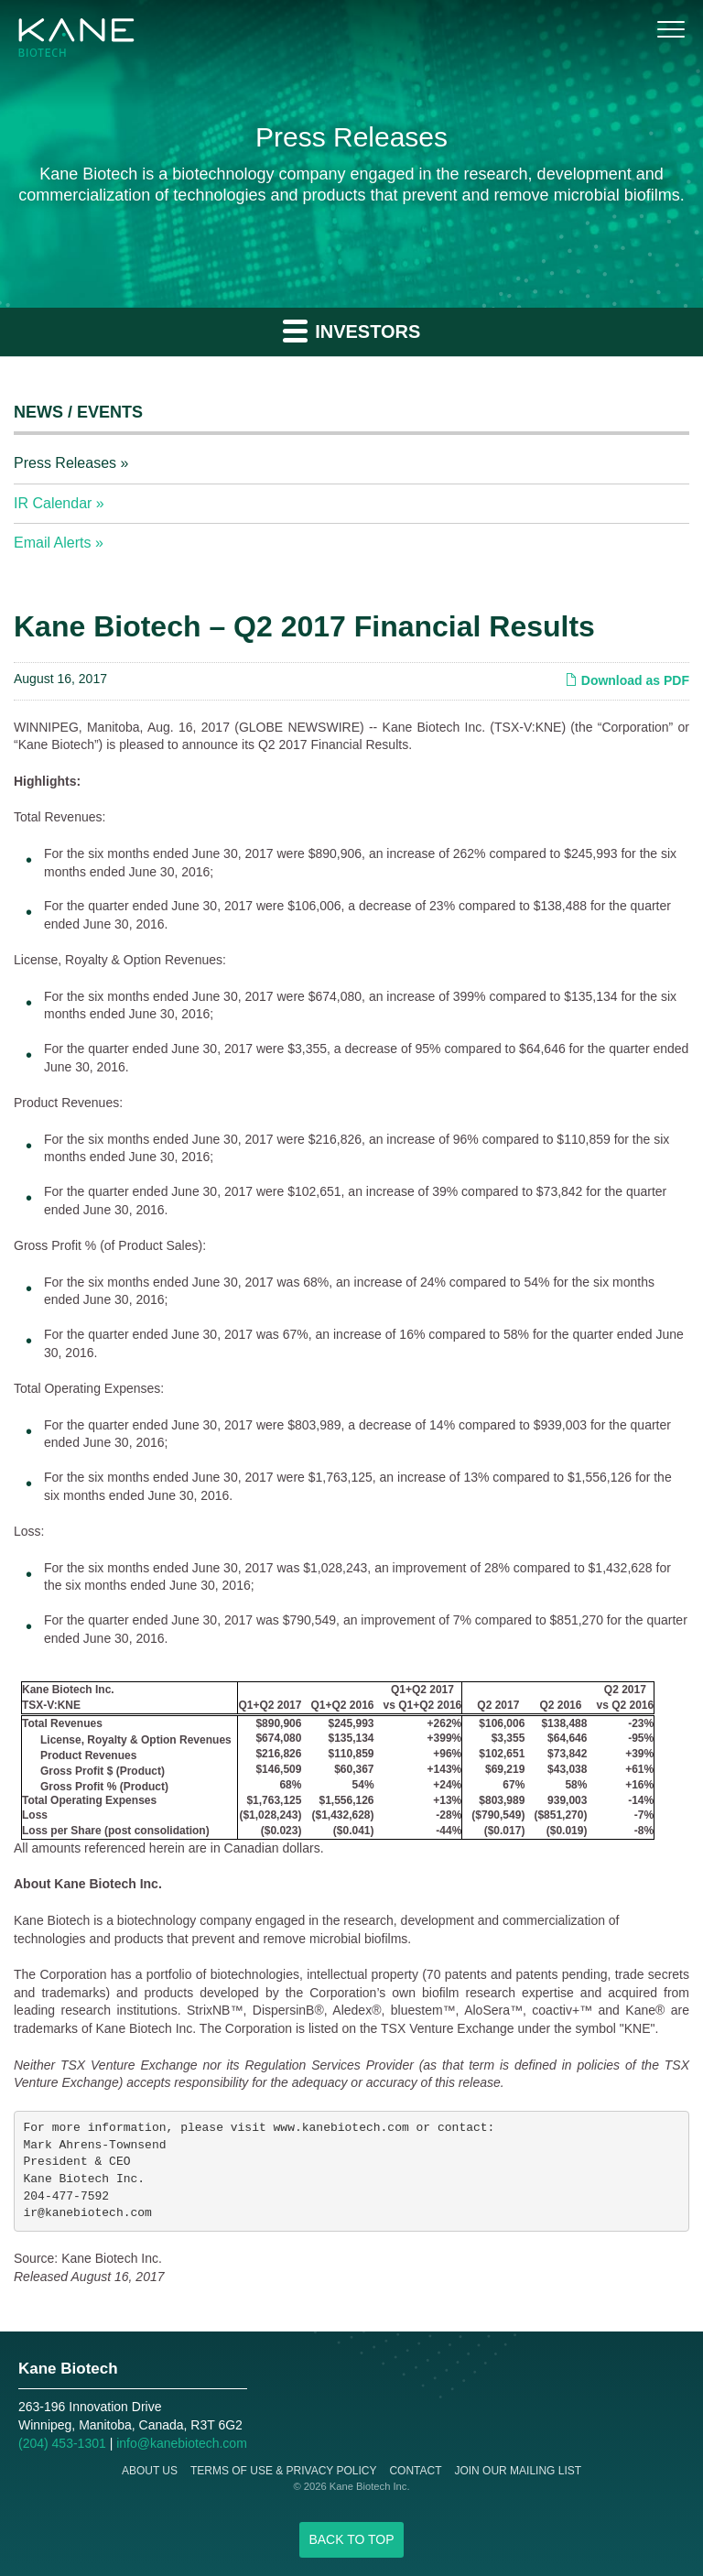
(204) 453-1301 (62, 2443)
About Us (150, 2470)
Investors (352, 330)
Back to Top (351, 2539)
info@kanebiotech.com (181, 2443)
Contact (415, 2470)
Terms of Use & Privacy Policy (283, 2470)
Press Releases (65, 463)
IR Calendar (53, 503)
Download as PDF (627, 680)
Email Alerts (52, 542)
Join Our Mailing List (517, 2470)
